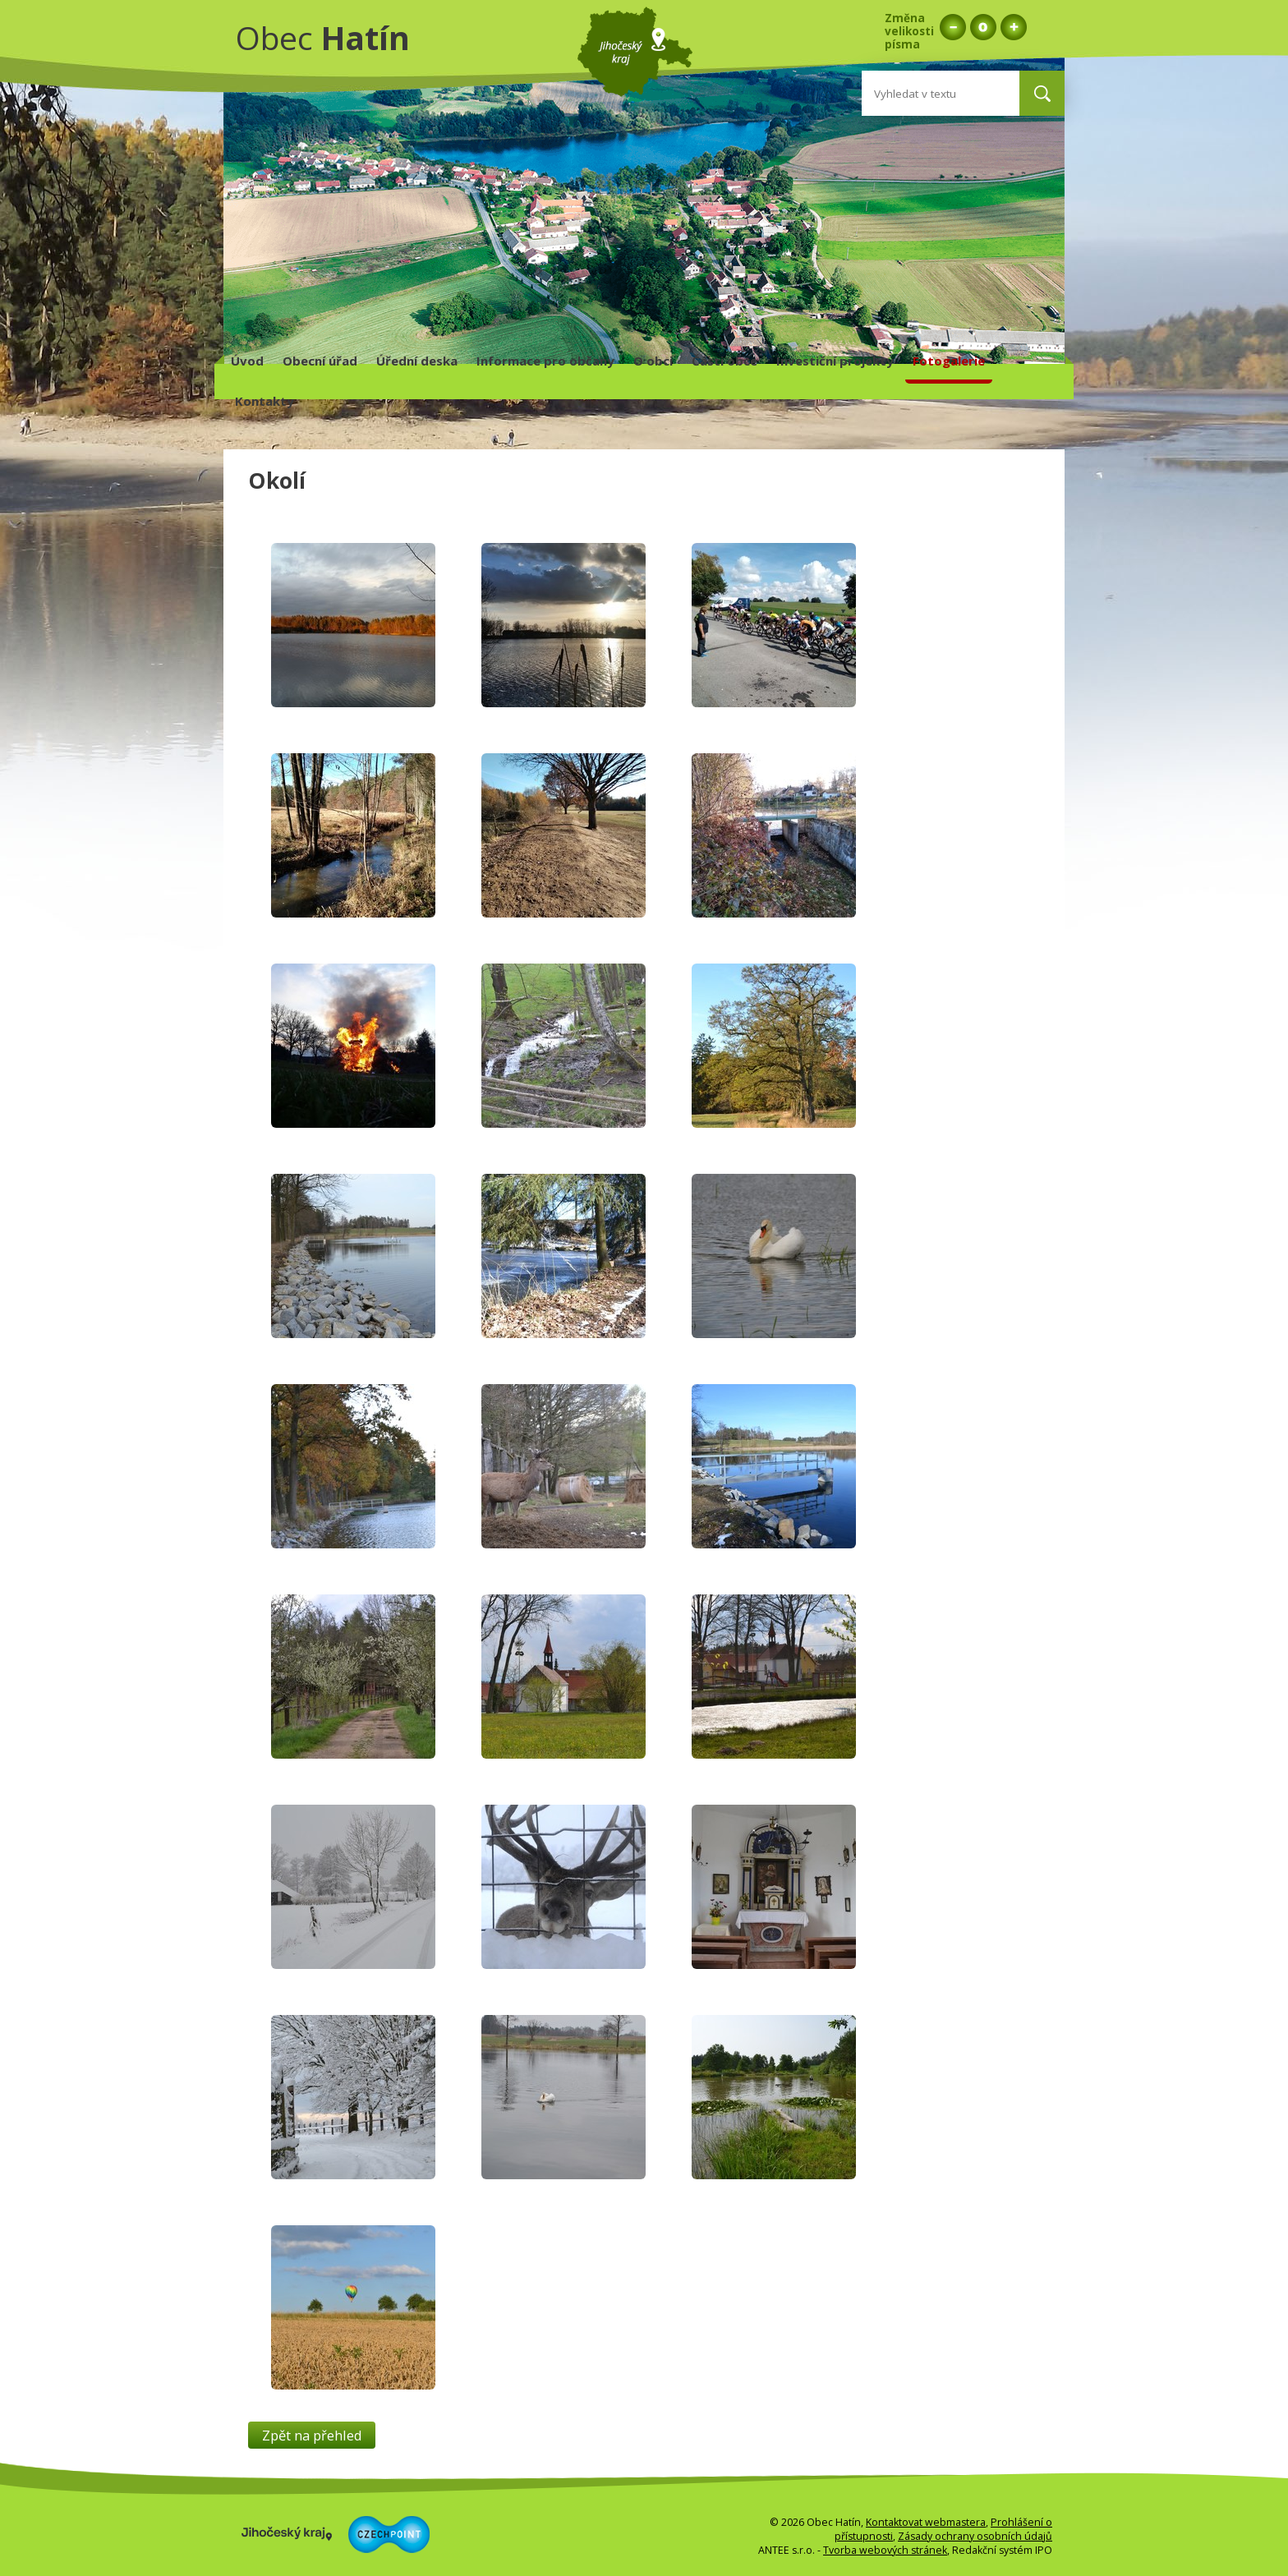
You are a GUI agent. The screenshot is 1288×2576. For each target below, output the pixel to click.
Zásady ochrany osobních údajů (975, 2536)
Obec (323, 37)
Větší (1013, 27)
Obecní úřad (320, 360)
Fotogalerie (949, 360)
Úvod (247, 360)
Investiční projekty (835, 360)
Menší (952, 27)
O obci (653, 360)
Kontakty (264, 401)
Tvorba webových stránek (885, 2550)
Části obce (724, 360)
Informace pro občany (545, 360)
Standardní (982, 27)
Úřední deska (417, 360)
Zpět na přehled (312, 2435)
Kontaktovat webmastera (926, 2522)
